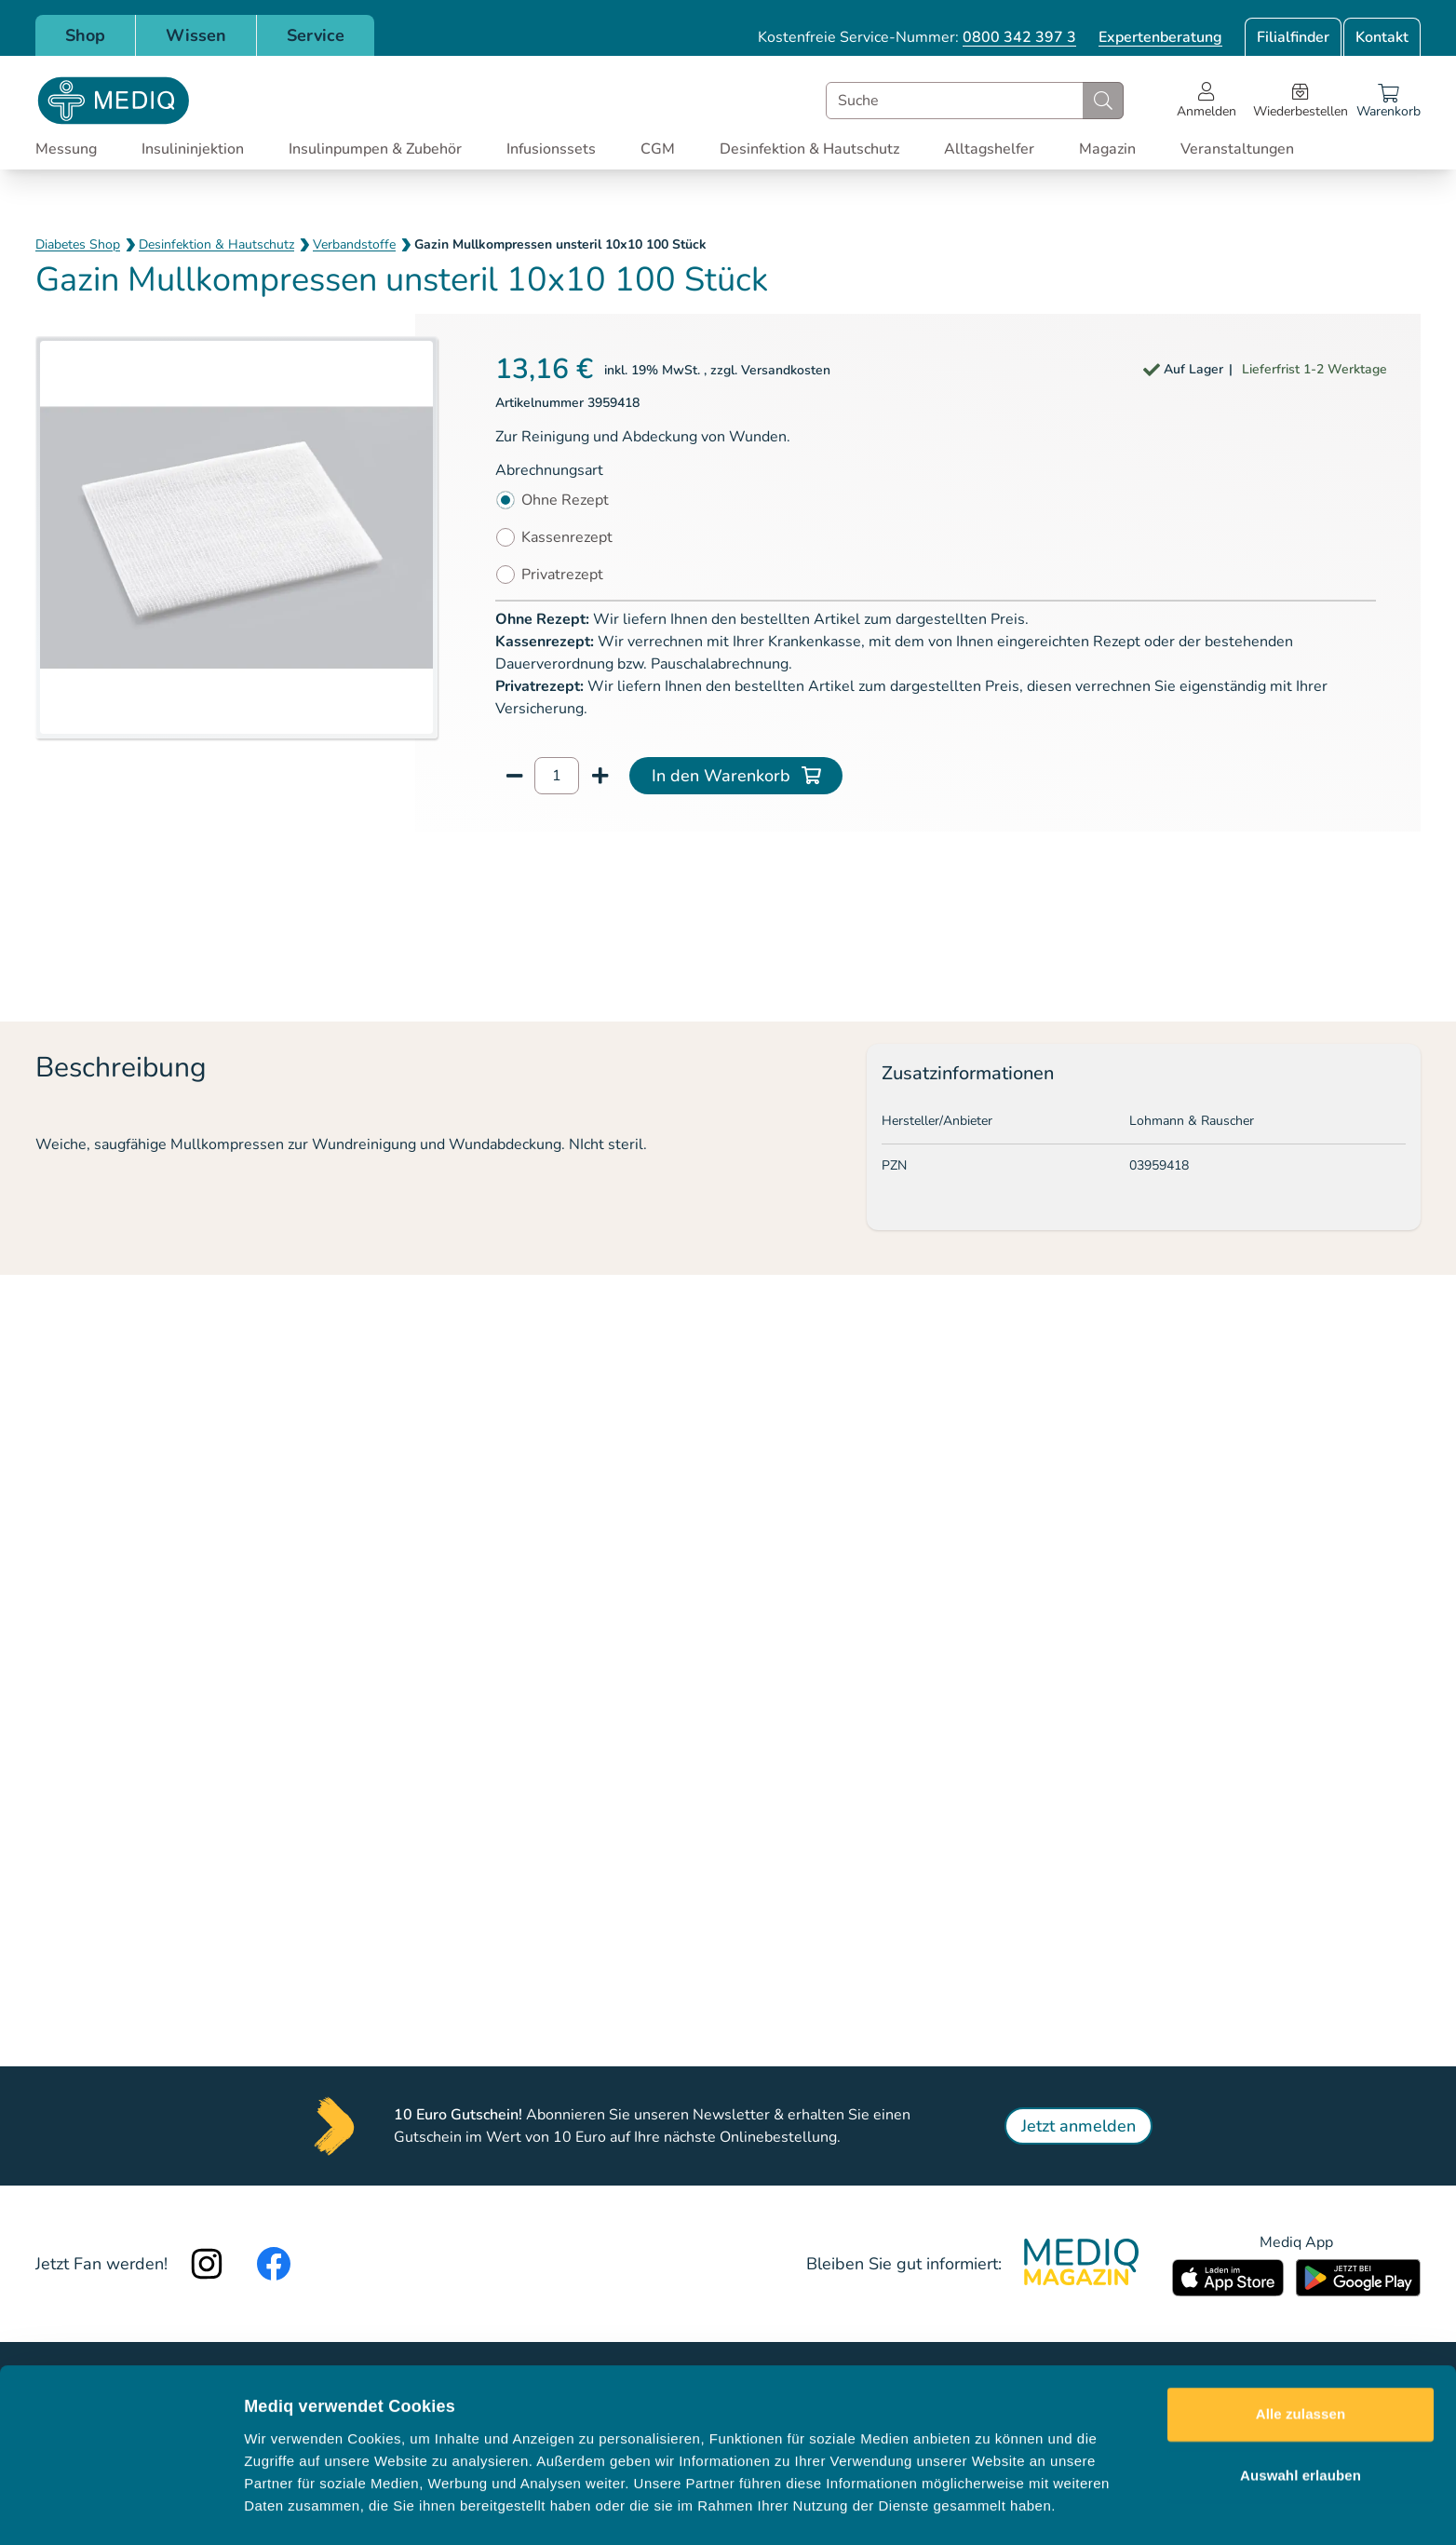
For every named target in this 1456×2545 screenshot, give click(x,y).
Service (315, 35)
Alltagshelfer (989, 149)
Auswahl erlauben (1300, 2417)
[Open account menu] (1206, 100)
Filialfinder (1293, 37)
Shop (85, 35)
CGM (657, 149)
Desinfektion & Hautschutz (809, 149)
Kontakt (1382, 37)
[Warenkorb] (1388, 100)
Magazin (1107, 149)
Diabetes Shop (77, 244)
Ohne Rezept (565, 500)
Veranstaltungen (1237, 149)
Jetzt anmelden (1078, 2126)
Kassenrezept (567, 537)
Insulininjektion (193, 149)
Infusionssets (551, 149)
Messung (66, 149)
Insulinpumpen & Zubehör (375, 149)
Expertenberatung (1160, 37)
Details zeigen (990, 2508)
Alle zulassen (1300, 2356)
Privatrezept (562, 574)
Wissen (196, 35)
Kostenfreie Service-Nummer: (917, 37)
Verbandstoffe (354, 244)
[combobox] (975, 100)
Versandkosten (785, 370)
